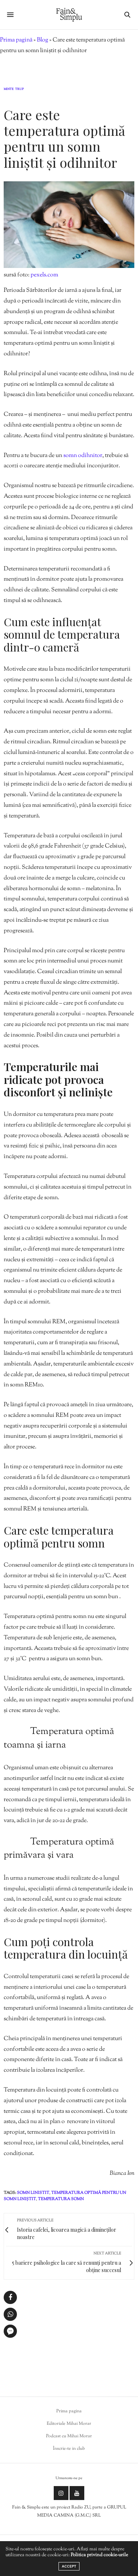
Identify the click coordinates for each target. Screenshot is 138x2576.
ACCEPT (69, 2566)
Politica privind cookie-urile (99, 2555)
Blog (42, 40)
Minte (9, 89)
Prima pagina (69, 2411)
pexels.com (44, 275)
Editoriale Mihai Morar (69, 2423)
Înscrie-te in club (69, 2448)
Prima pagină (16, 40)
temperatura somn (61, 2199)
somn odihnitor (82, 455)
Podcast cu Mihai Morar (69, 2436)
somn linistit (33, 2193)
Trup (19, 89)
